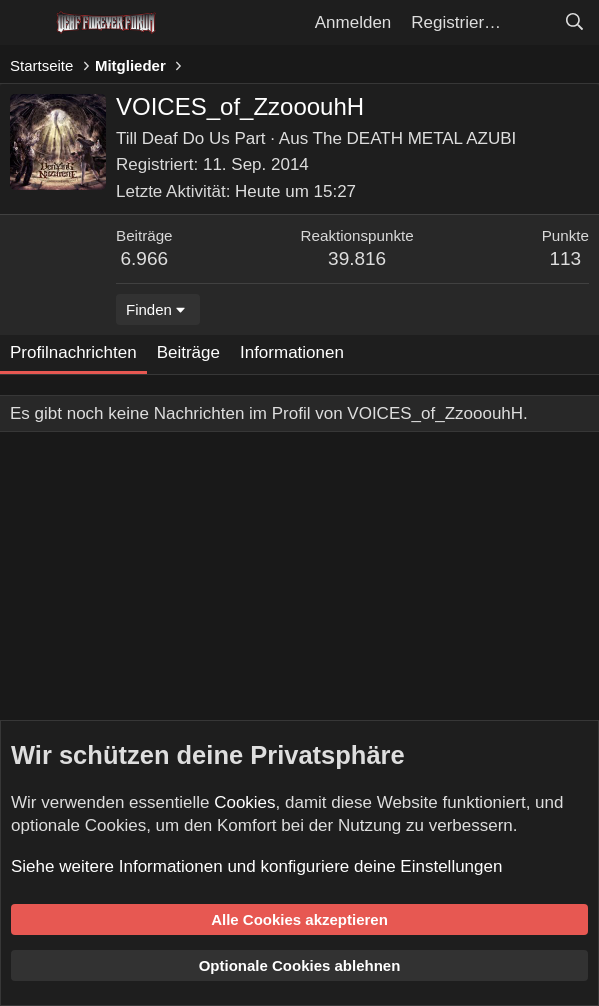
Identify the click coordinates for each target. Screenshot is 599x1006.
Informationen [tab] (292, 352)
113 (565, 258)
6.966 (145, 258)
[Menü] (27, 23)
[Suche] (574, 23)
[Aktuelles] (532, 23)
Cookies (244, 802)
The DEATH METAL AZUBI (415, 138)
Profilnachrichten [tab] (73, 352)
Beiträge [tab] (188, 352)
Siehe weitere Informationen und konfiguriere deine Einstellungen (256, 866)
